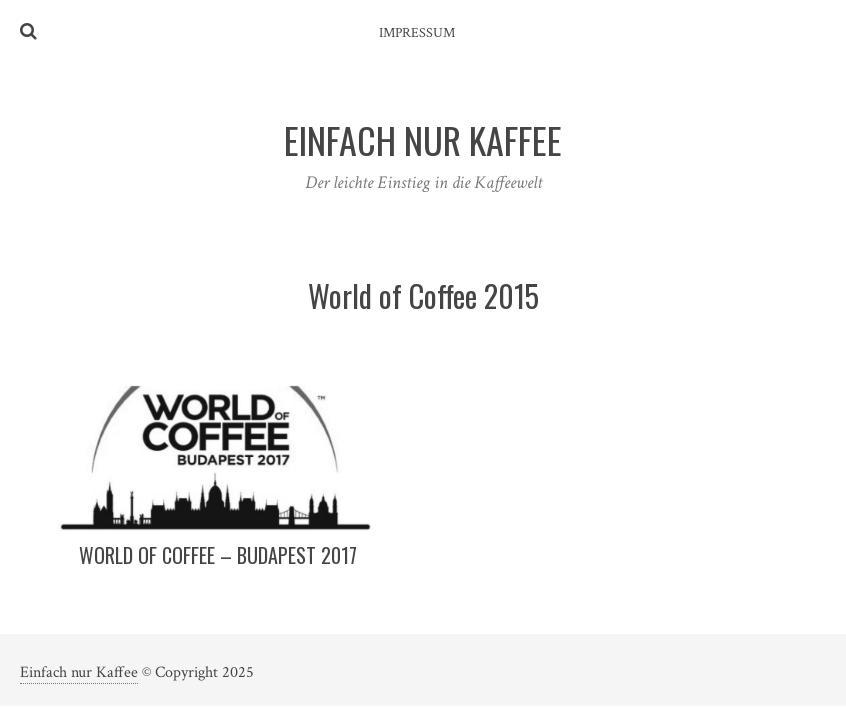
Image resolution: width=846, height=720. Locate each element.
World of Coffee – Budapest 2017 (218, 555)
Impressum (417, 33)
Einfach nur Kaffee (79, 672)
